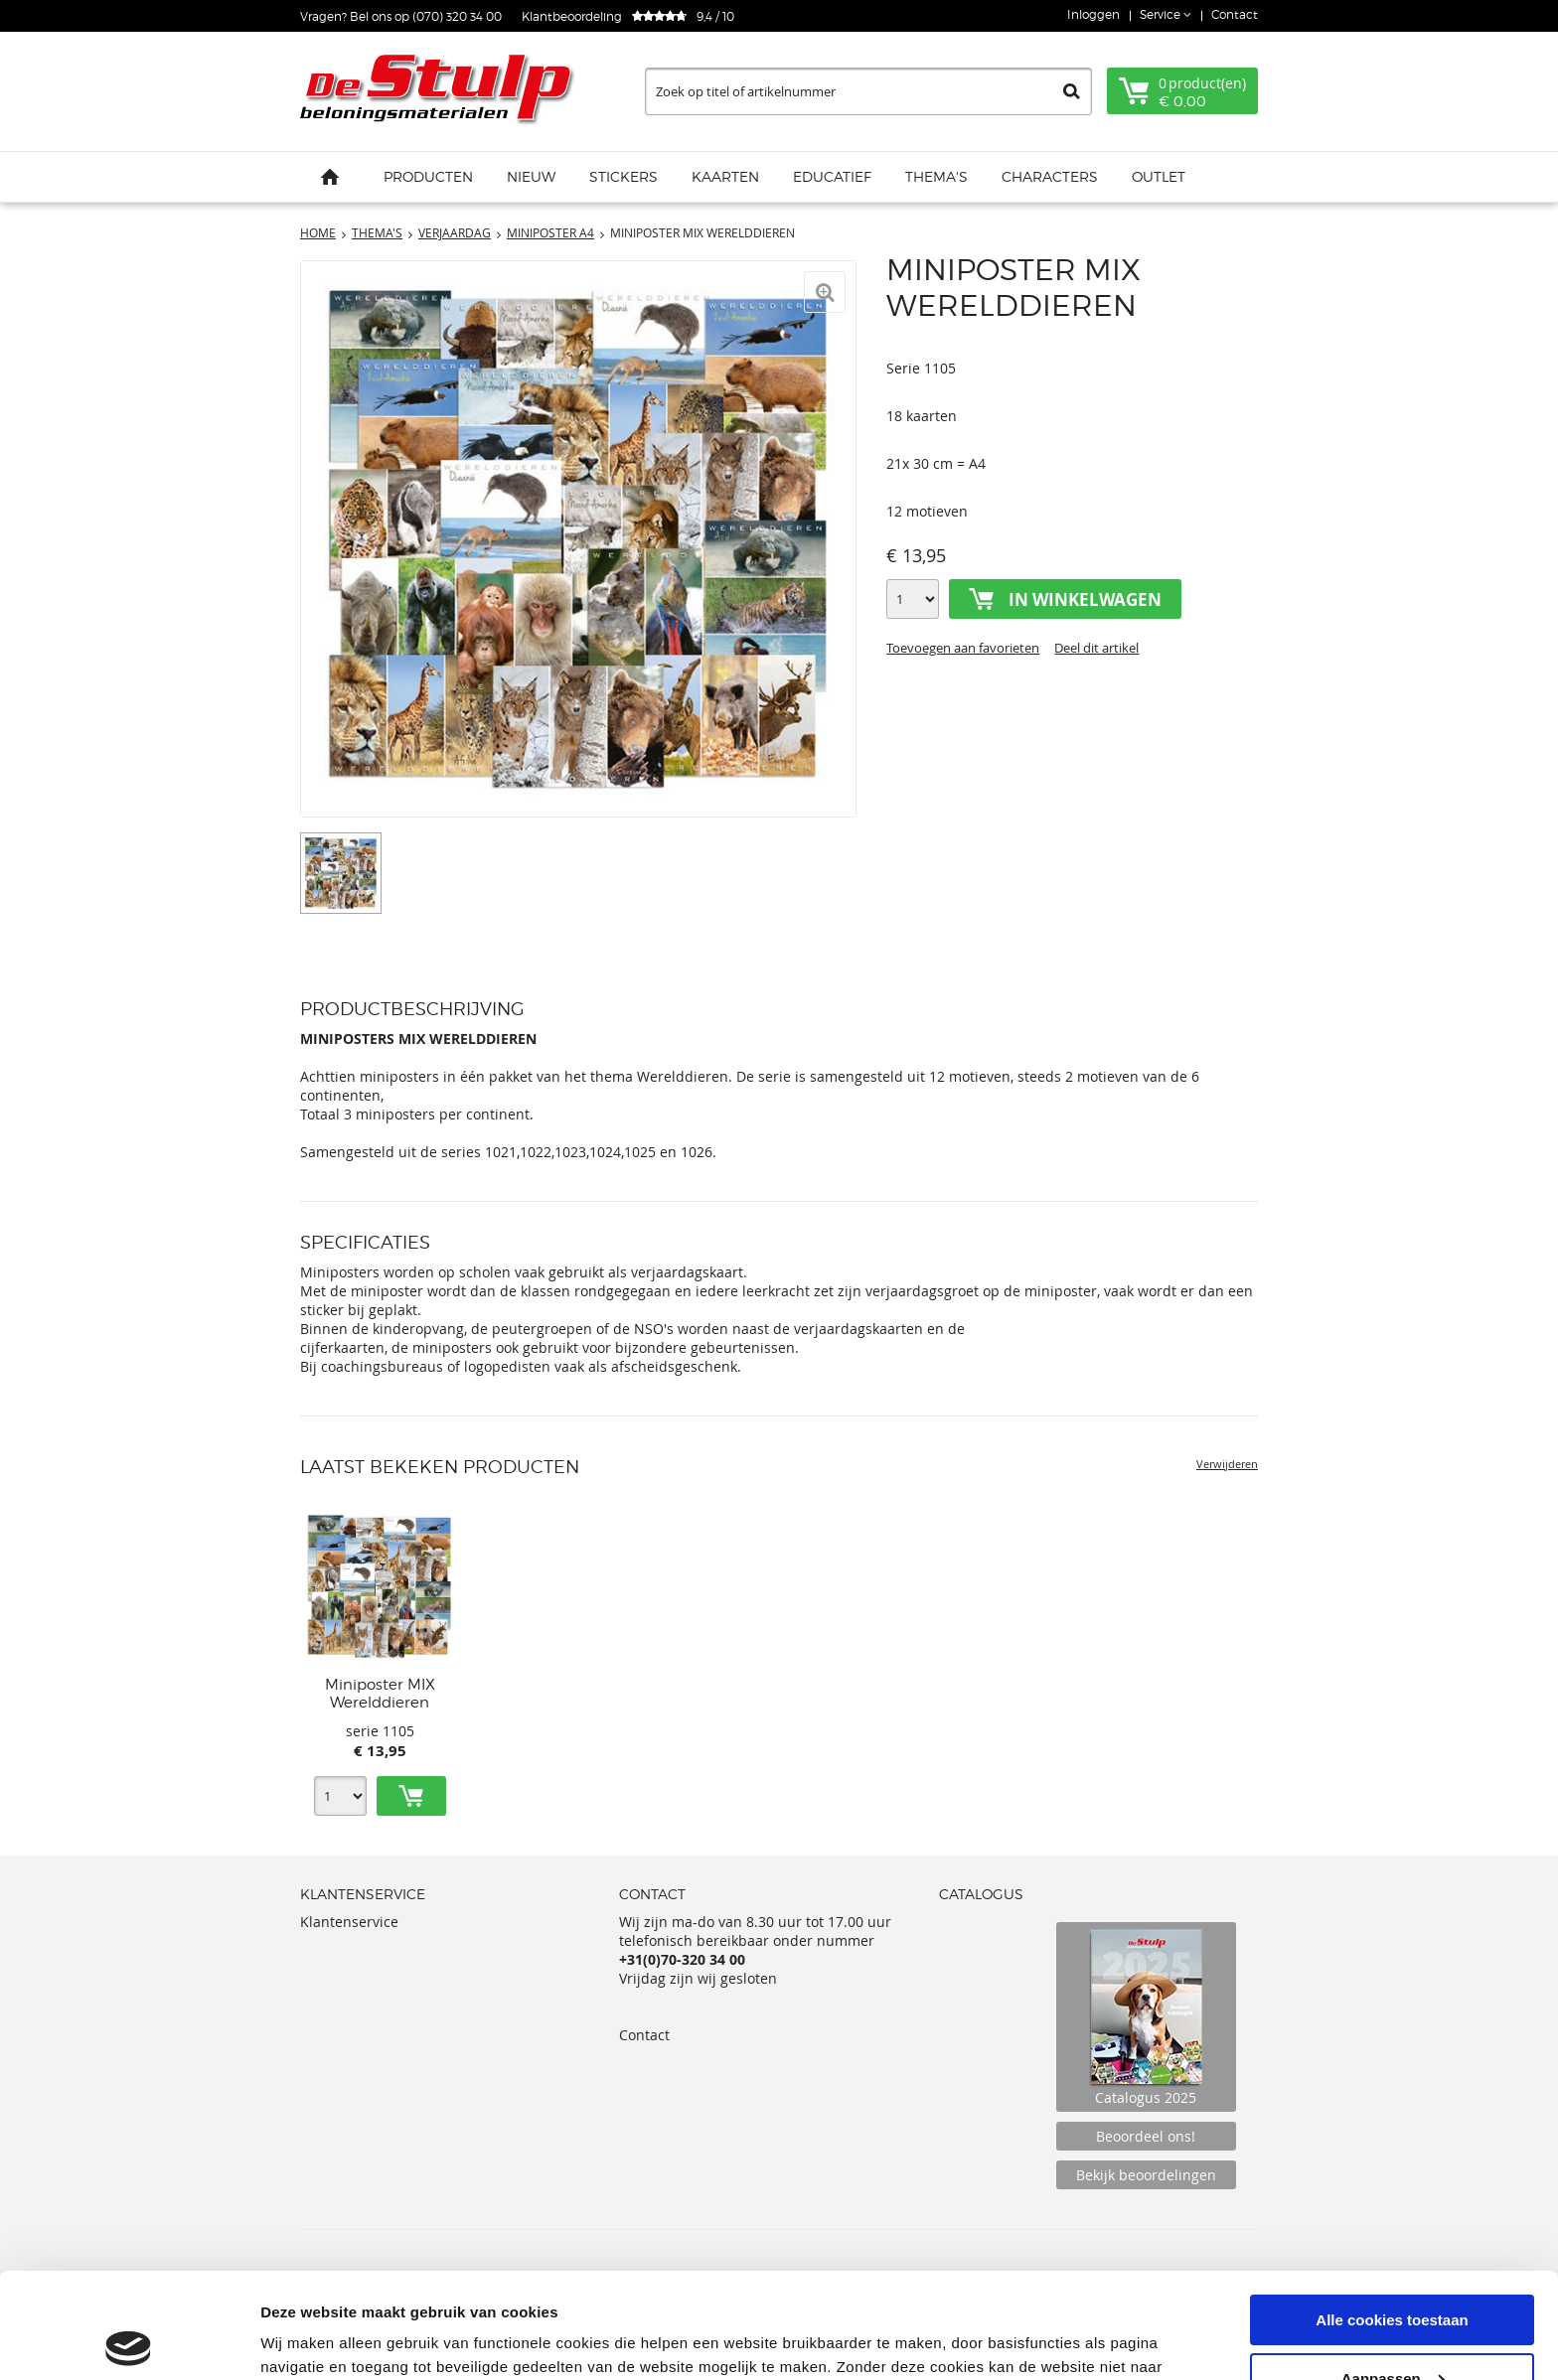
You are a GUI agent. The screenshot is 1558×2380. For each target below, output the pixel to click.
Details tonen (307, 2339)
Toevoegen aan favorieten (962, 648)
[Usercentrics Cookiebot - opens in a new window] (129, 2341)
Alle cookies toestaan (1392, 2214)
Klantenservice (349, 1921)
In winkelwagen (1085, 599)
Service (1161, 14)
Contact (1234, 14)
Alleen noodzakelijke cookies (1392, 2330)
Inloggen (1093, 14)
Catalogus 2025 (1146, 2017)
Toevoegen (411, 1796)
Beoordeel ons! (1145, 2136)
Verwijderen (1227, 1463)
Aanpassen (1393, 2273)
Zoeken (1071, 91)
